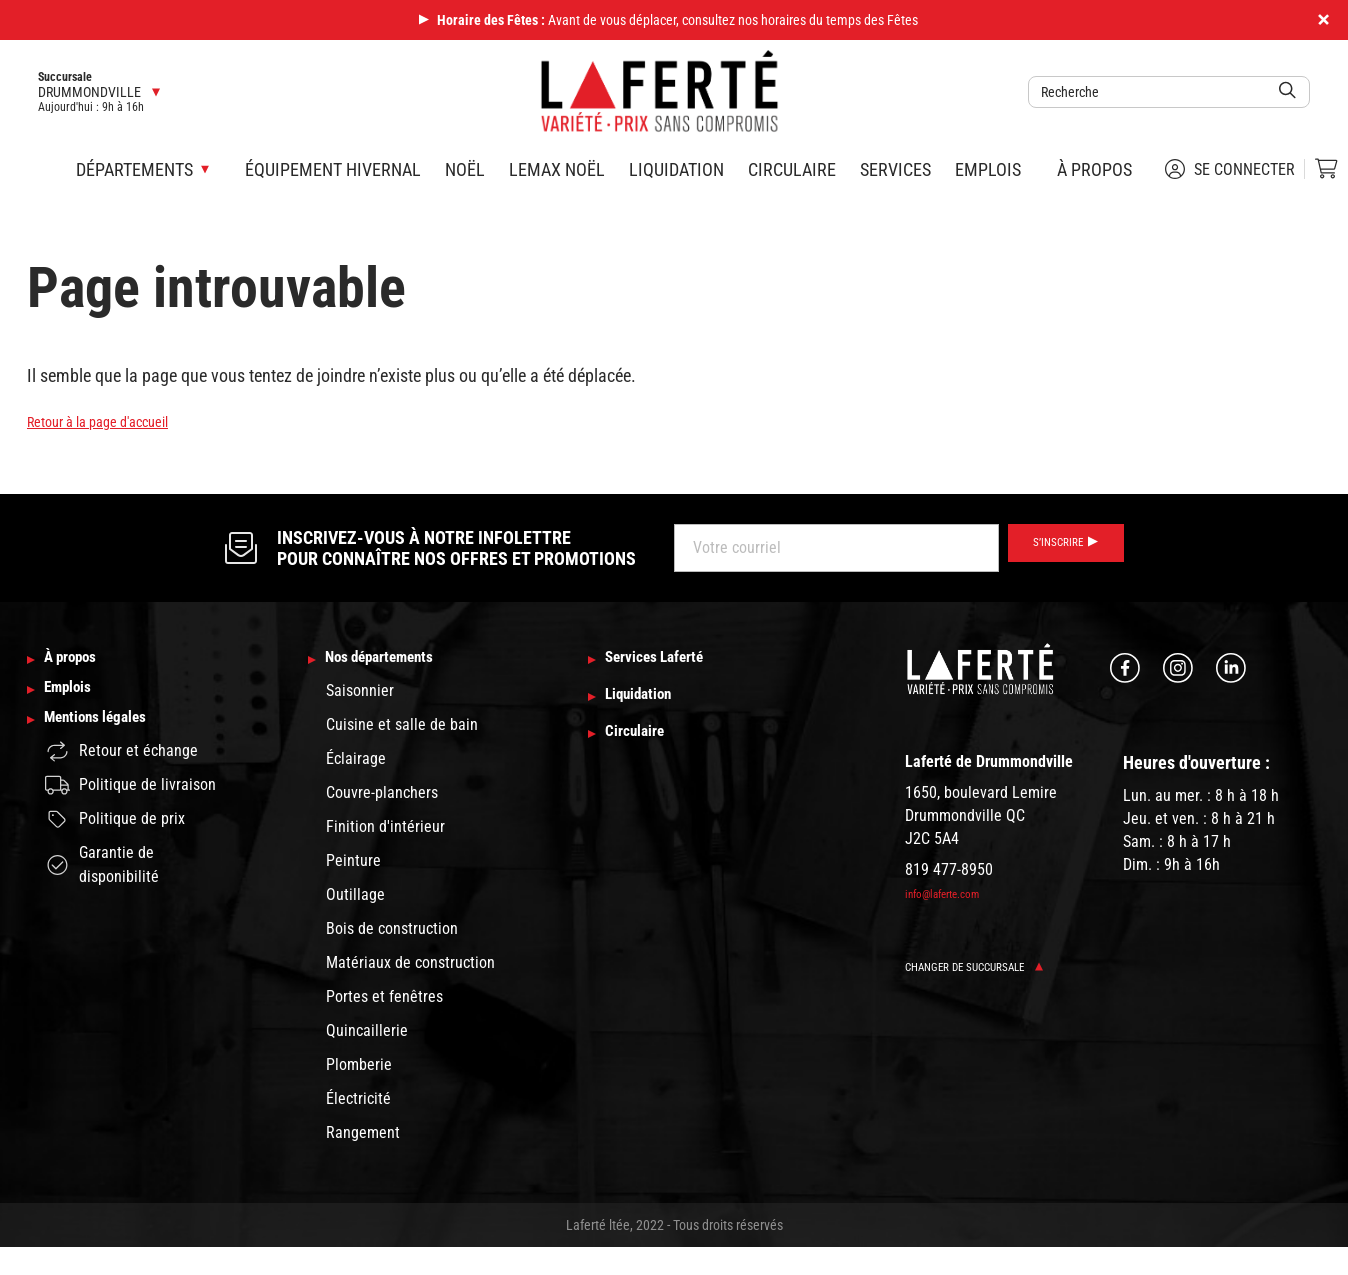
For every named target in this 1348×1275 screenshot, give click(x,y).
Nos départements (399, 661)
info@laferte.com (953, 894)
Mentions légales (113, 741)
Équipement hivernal (333, 169)
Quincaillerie (367, 1034)
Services (895, 169)
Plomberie (359, 1068)
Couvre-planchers (382, 796)
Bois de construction (392, 932)
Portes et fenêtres (384, 1000)
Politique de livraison (130, 809)
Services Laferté (672, 661)
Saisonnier (360, 694)
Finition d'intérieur (385, 830)
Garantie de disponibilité (102, 888)
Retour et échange (121, 775)
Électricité (358, 1102)
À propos (1094, 169)
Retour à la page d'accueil (117, 420)
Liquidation (676, 169)
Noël (465, 169)
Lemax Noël (557, 169)
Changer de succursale (990, 966)
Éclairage (356, 762)
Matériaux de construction (410, 966)
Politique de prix (115, 843)
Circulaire (792, 169)
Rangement (363, 1136)
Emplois (988, 169)
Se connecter (1230, 169)
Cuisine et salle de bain (402, 728)
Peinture (353, 864)
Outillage (355, 898)
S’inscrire (1052, 548)
